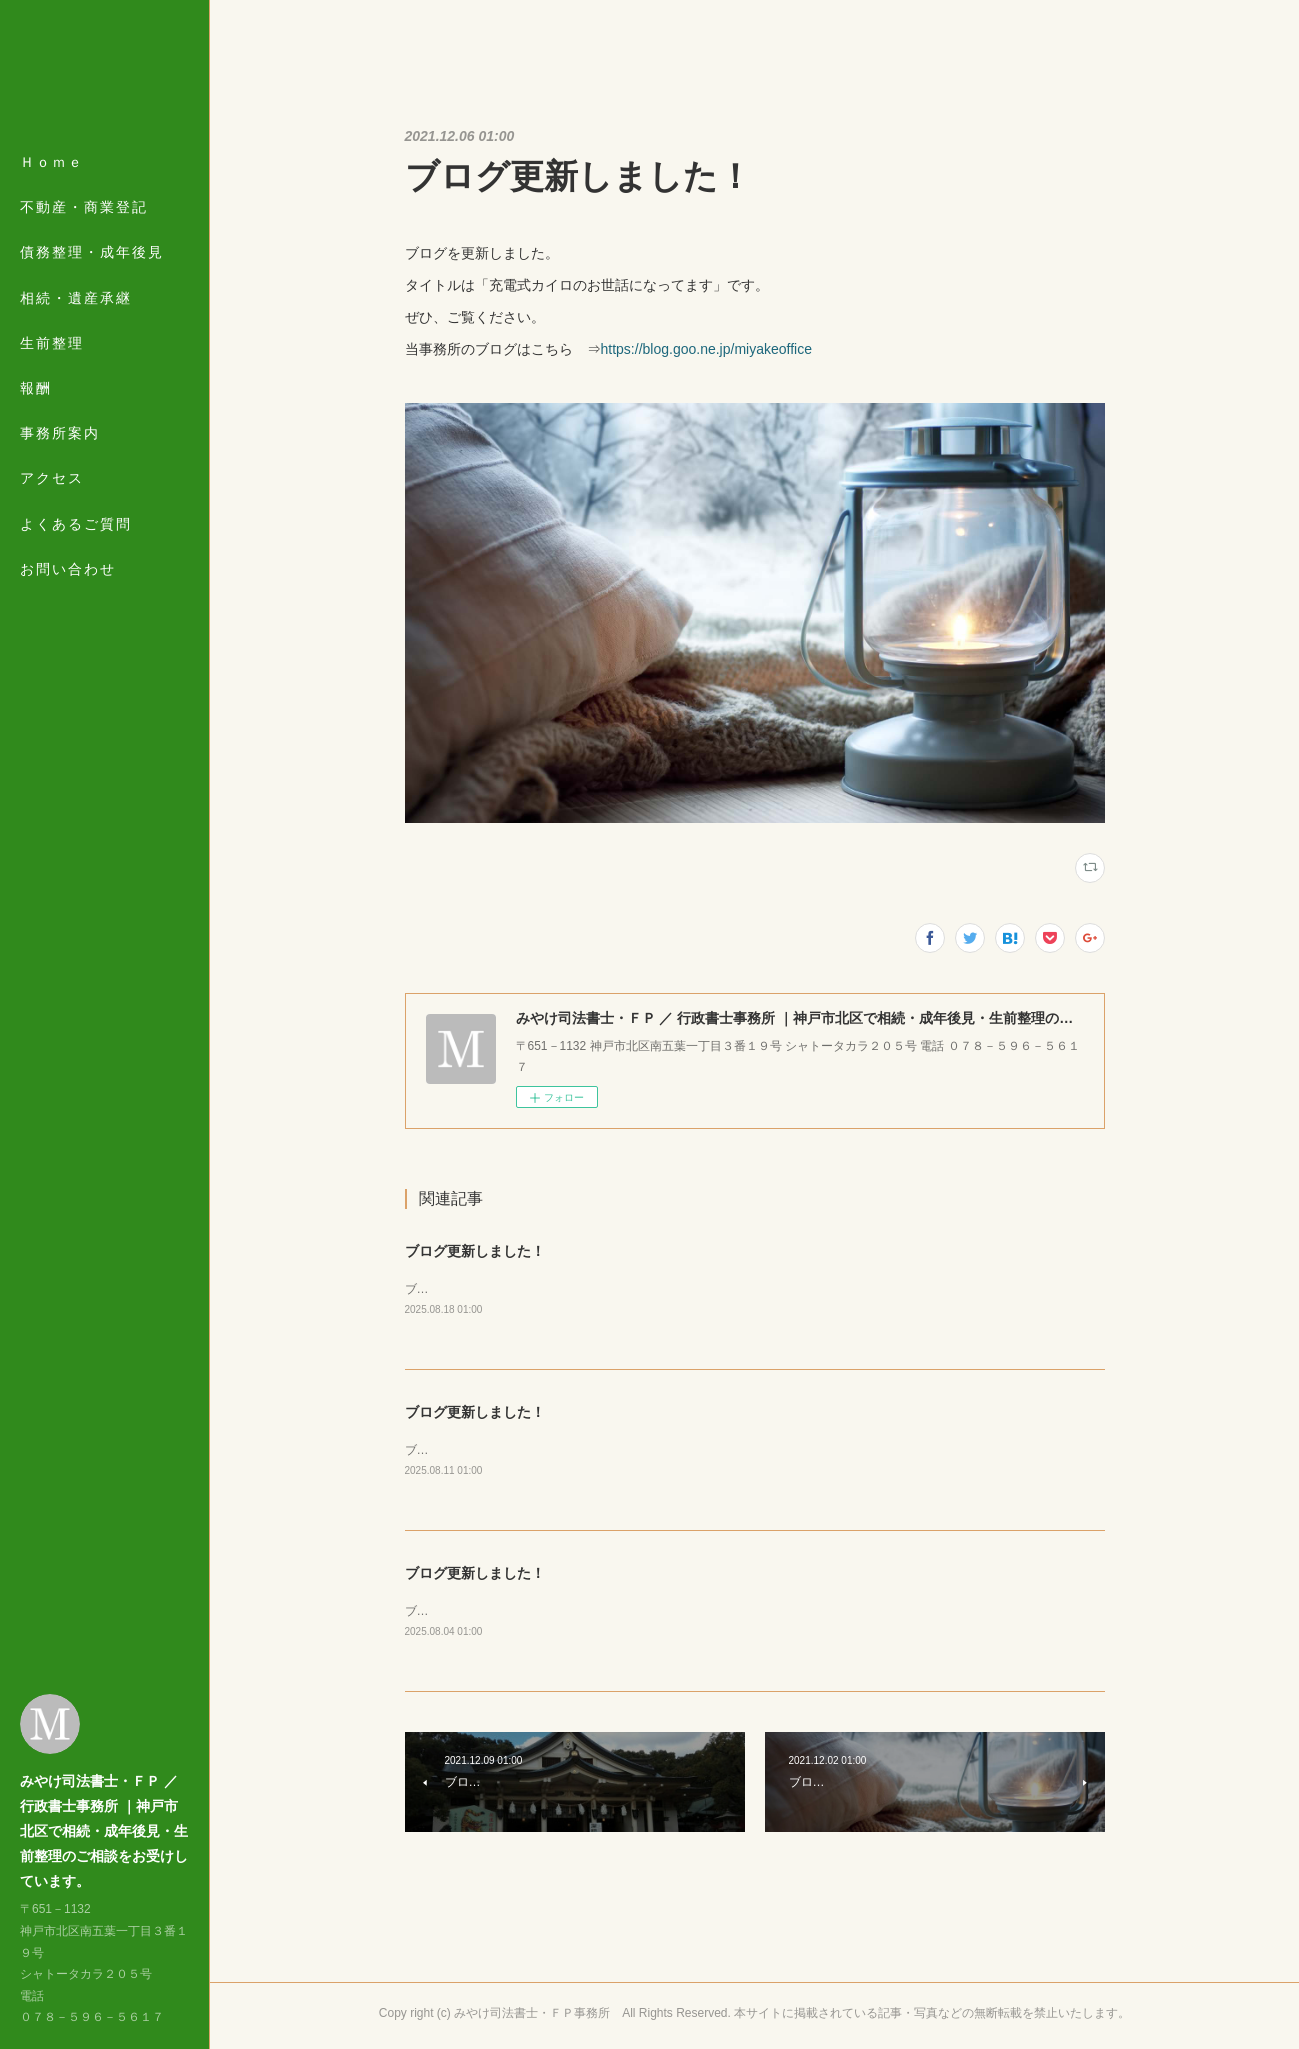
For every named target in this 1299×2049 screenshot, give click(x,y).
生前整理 (52, 343)
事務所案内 (60, 433)
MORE (45, 478)
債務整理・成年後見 (92, 252)
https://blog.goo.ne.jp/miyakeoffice (706, 349)
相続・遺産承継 (76, 298)
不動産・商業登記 (84, 207)
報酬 (36, 388)
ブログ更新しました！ (475, 1251)
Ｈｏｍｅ (52, 162)
